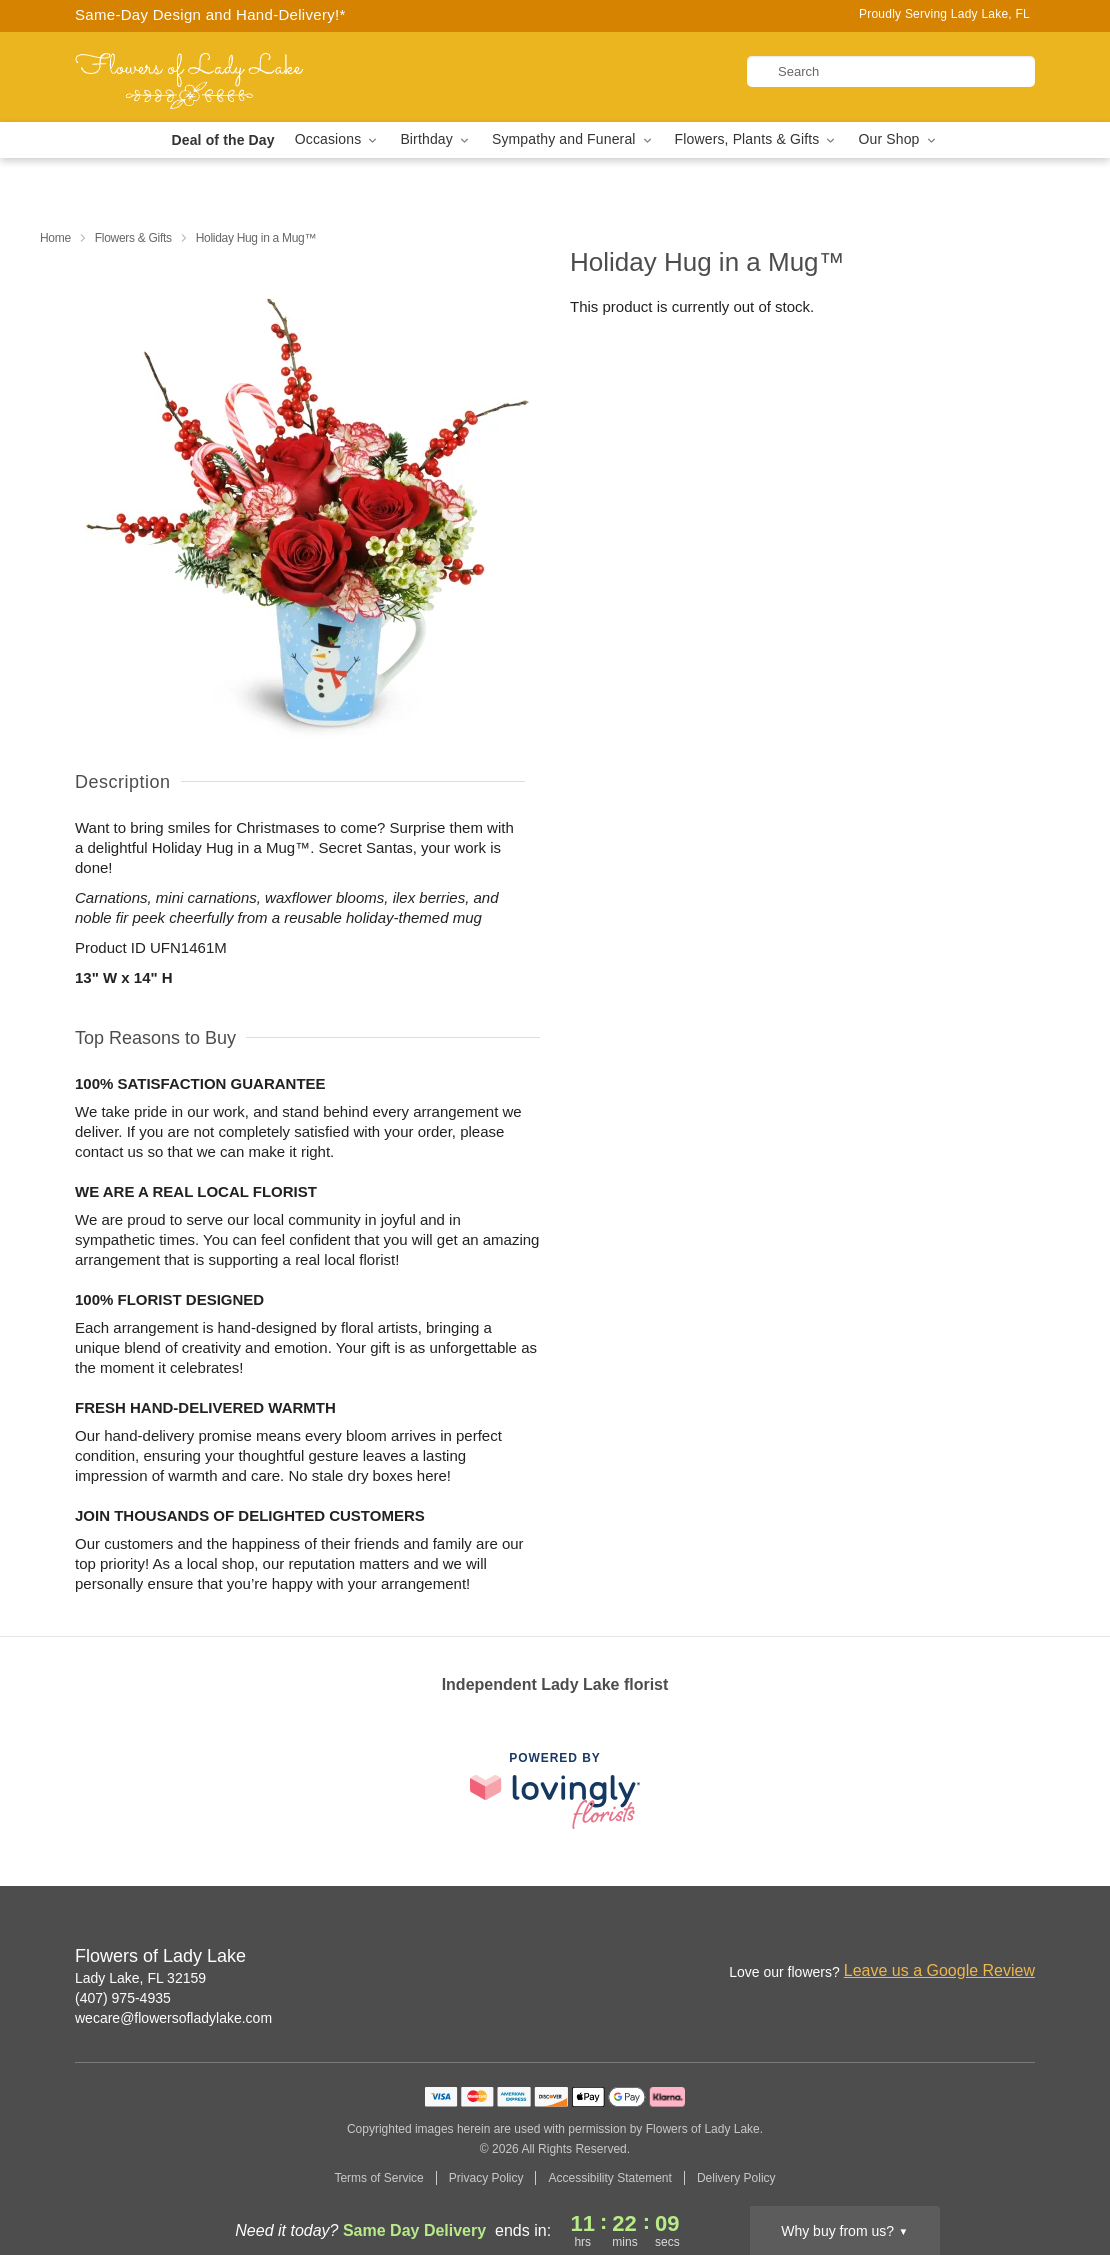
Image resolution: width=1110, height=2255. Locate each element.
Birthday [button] (436, 139)
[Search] (891, 71)
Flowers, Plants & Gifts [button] (757, 139)
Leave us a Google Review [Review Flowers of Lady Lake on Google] (939, 1970)
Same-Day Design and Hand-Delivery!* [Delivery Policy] (210, 14)
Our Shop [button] (898, 139)
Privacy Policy (486, 2178)
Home (55, 238)
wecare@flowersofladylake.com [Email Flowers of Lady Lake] (173, 2018)
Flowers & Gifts (133, 238)
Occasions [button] (338, 139)
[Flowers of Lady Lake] (219, 77)
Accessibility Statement (609, 2178)
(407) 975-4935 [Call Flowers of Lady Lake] (123, 1998)
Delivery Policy (736, 2178)
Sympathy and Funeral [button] (573, 139)
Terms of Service (378, 2178)
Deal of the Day (222, 140)
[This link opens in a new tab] (555, 1790)
